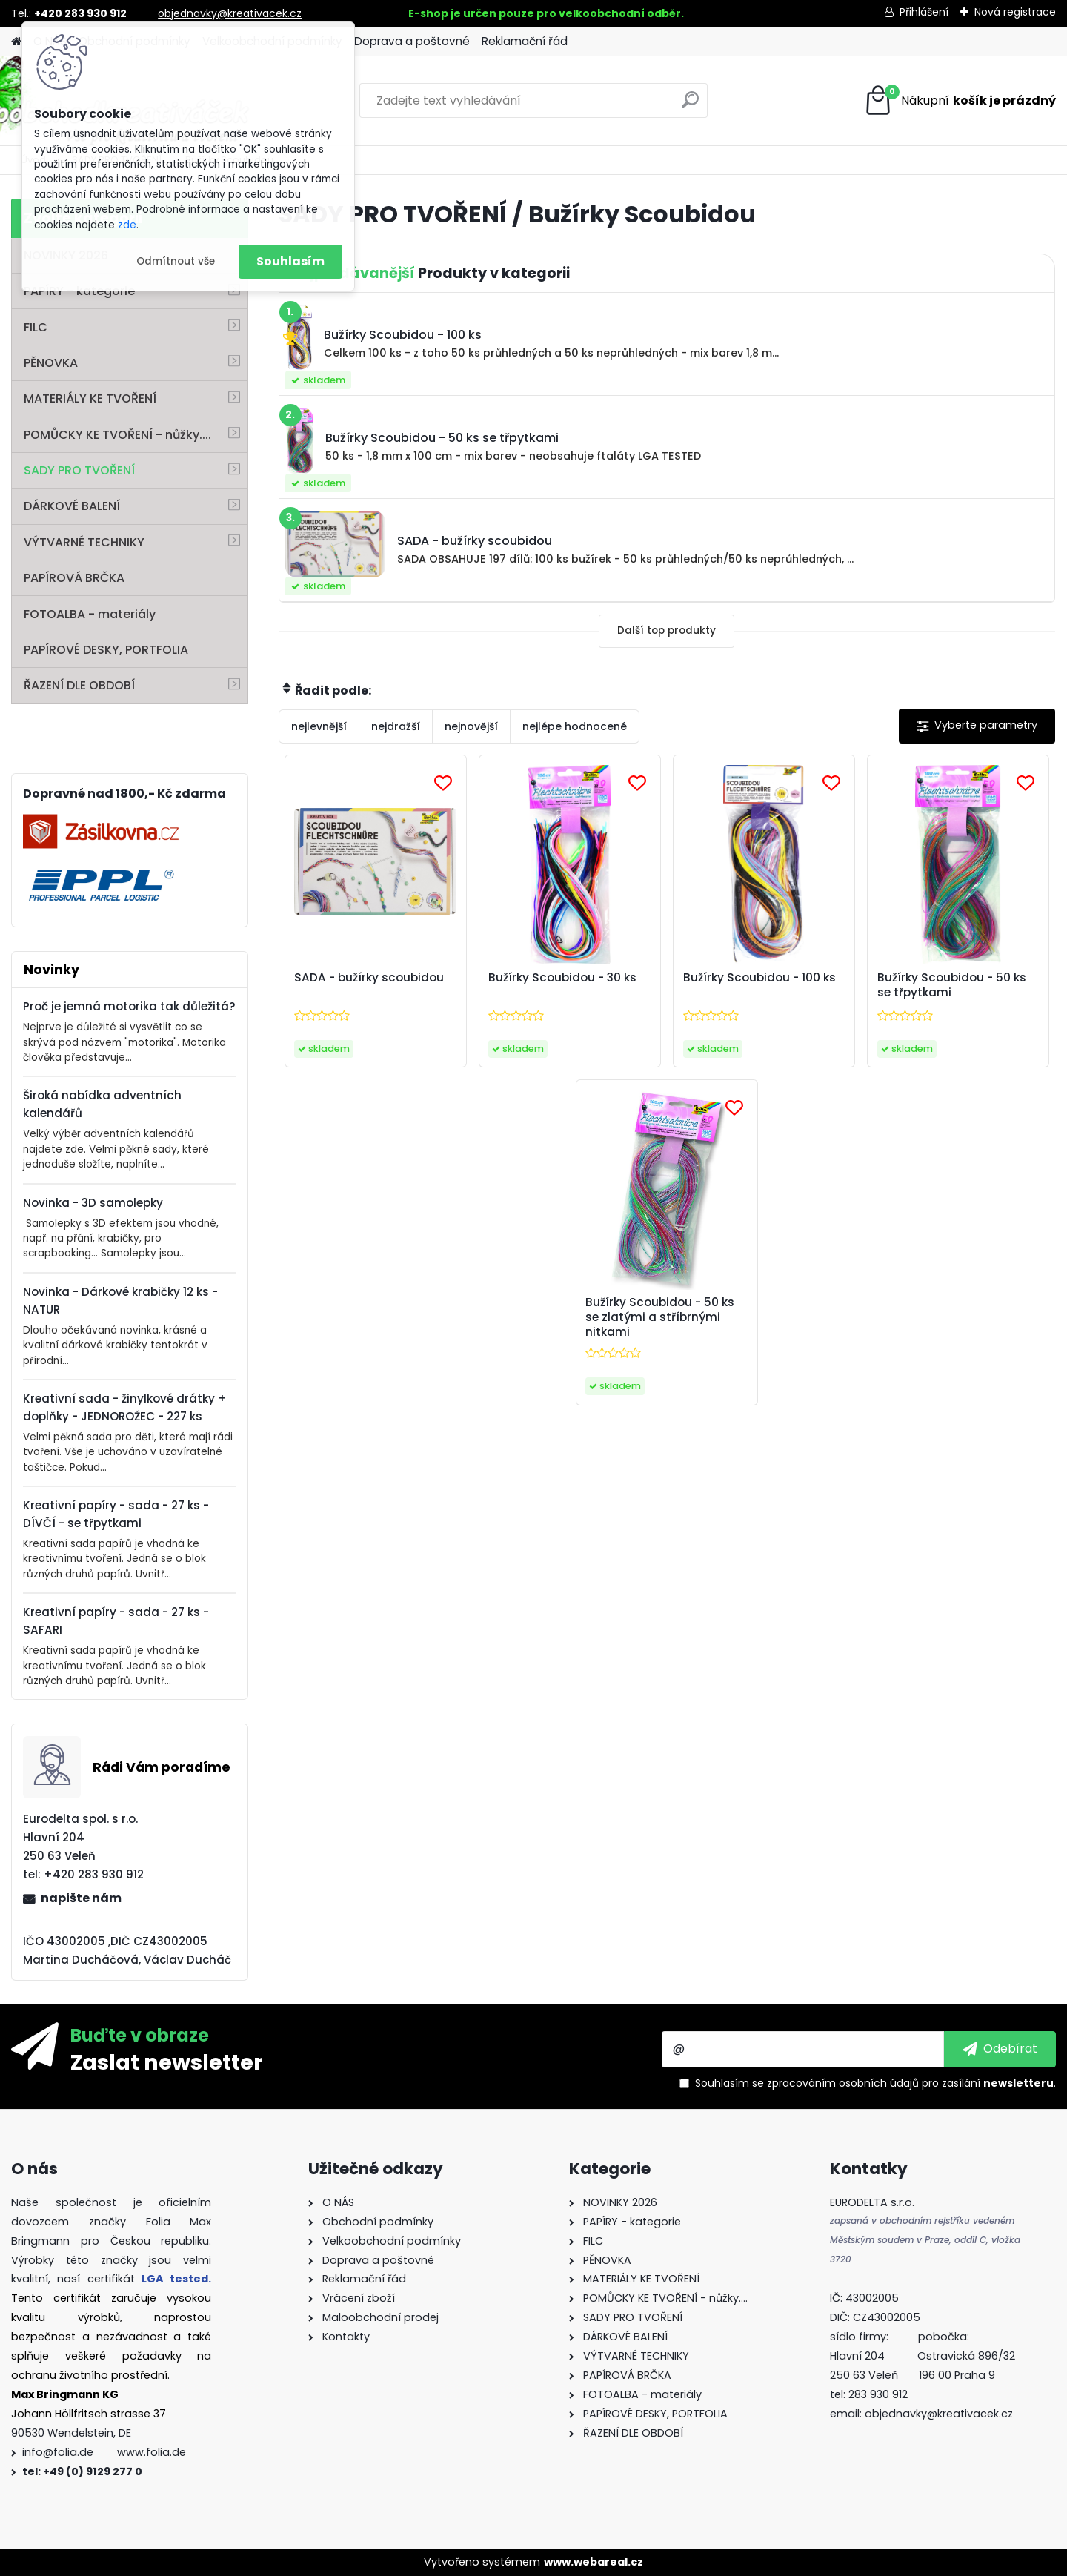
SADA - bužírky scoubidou (369, 977)
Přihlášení (924, 11)
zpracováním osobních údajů (843, 2083)
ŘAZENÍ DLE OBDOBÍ (79, 685)
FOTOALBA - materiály (90, 614)
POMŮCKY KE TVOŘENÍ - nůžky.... (117, 434)
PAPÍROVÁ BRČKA (74, 577)
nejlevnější (319, 726)
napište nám (81, 1898)
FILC (35, 327)
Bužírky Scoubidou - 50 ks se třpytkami (951, 985)
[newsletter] (1000, 2049)
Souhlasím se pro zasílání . (875, 2083)
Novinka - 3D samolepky (93, 1203)
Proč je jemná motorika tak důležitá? (129, 1006)
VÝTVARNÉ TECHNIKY (84, 542)
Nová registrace (1015, 11)
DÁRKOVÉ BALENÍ (72, 505)
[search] (690, 105)
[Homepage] (16, 41)
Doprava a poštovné (412, 41)
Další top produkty (666, 630)
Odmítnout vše (175, 261)
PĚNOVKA (51, 362)
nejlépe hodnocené (574, 726)
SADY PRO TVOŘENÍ (79, 470)
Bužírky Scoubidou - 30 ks (562, 977)
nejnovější (471, 726)
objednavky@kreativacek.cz (230, 13)
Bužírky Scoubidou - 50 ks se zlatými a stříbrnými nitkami (659, 1317)
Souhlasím (290, 261)
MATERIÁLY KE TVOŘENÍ (90, 398)
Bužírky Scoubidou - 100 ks (759, 977)
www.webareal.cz (593, 2562)
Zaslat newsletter (166, 2061)
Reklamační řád (525, 41)
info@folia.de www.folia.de (104, 2452)
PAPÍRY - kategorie (79, 290)
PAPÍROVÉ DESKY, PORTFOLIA (106, 649)
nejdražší (395, 726)
